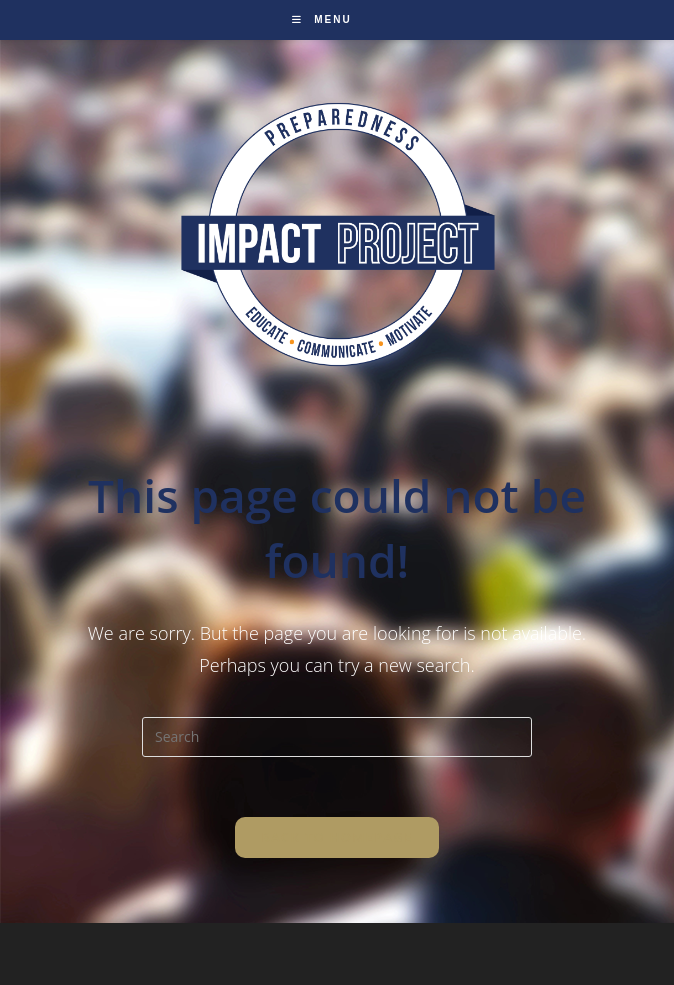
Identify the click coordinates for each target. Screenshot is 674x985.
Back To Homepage (336, 837)
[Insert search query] (337, 737)
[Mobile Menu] (321, 19)
